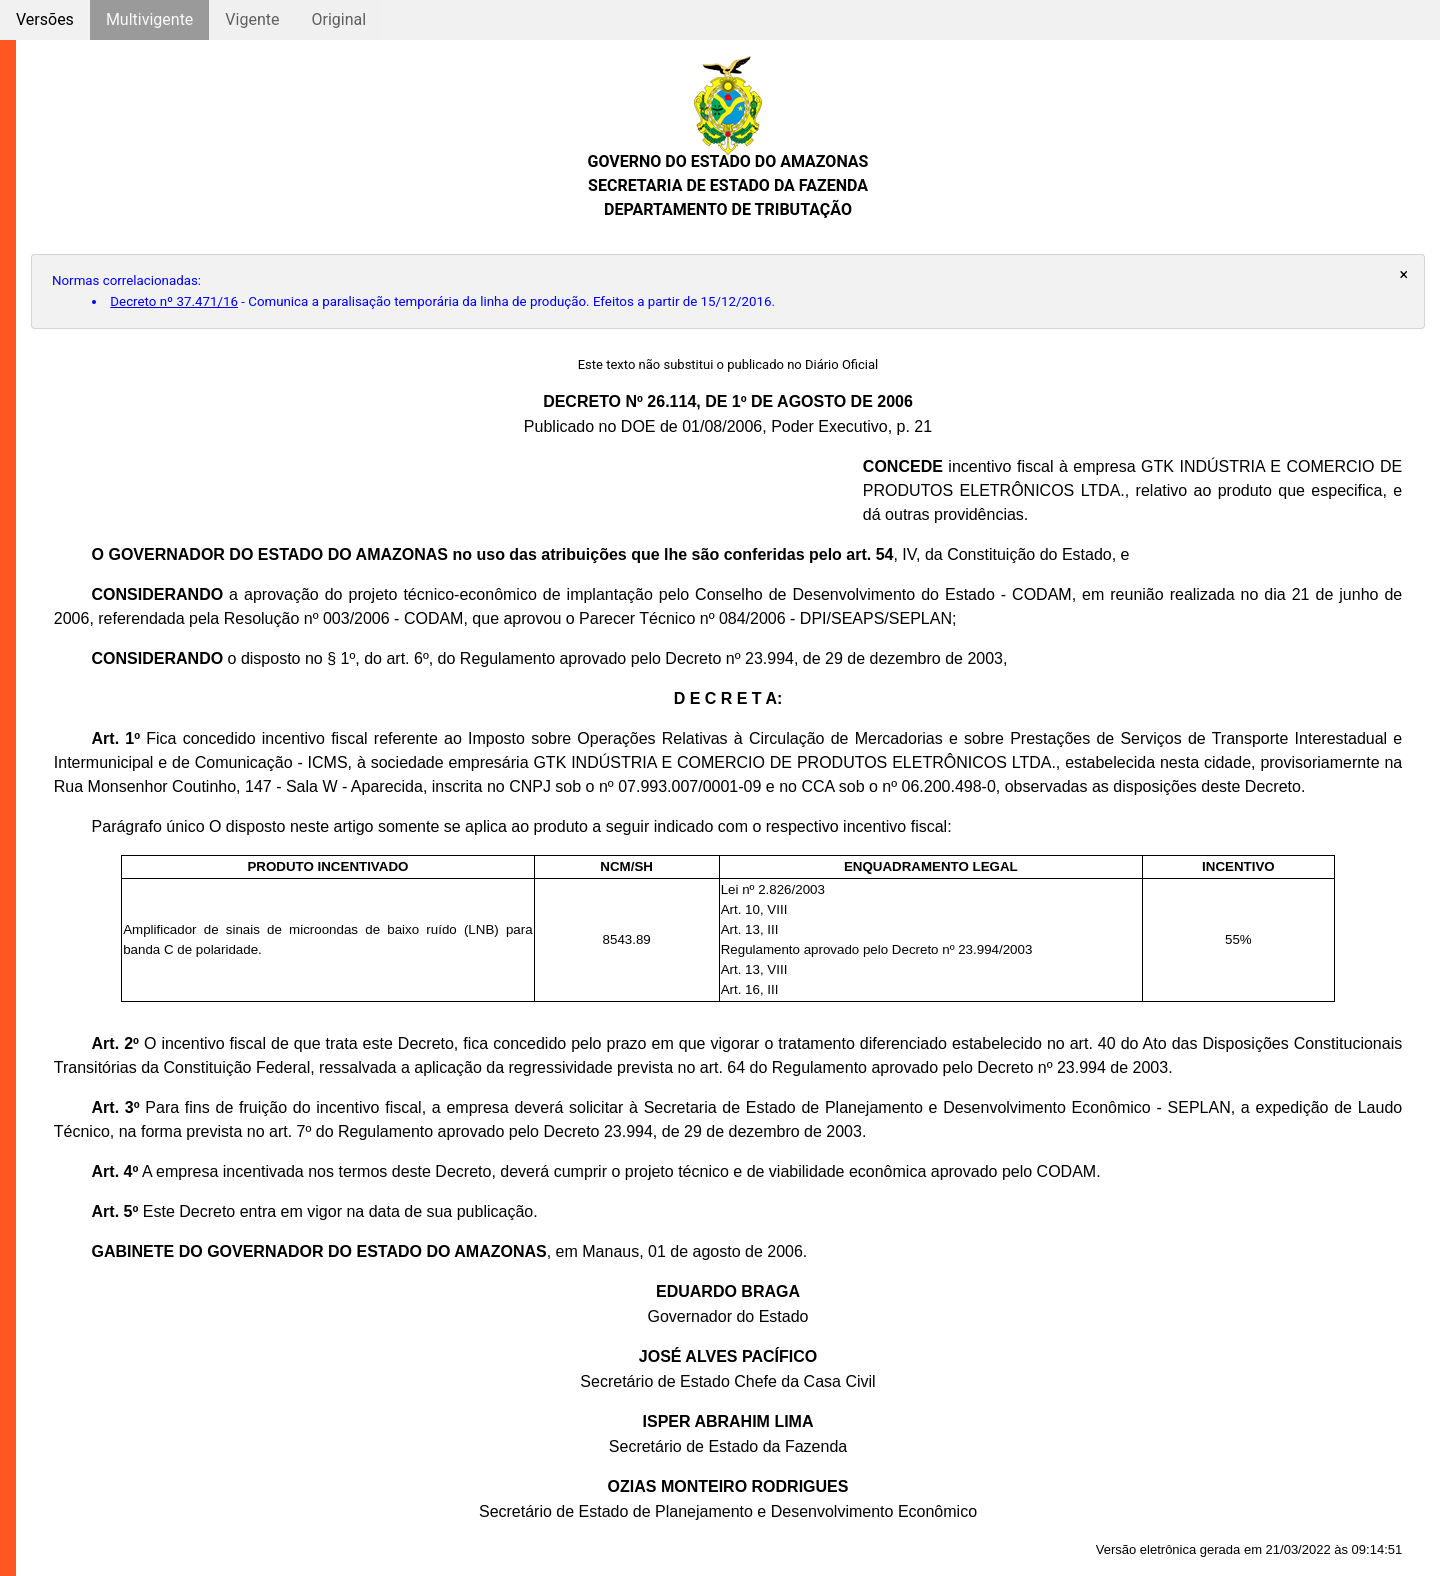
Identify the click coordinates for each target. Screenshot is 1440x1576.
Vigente (252, 19)
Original (338, 19)
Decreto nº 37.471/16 (174, 301)
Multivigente (149, 19)
